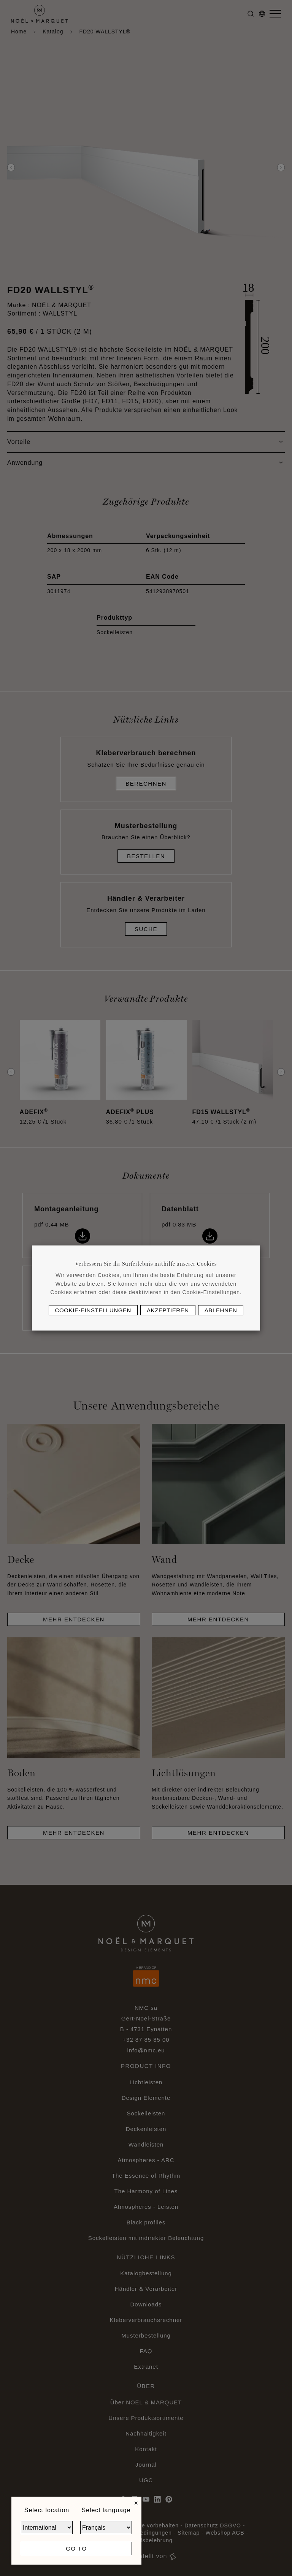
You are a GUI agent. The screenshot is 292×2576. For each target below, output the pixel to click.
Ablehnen (221, 1310)
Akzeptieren (168, 1310)
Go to (76, 2548)
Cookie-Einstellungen (93, 1310)
